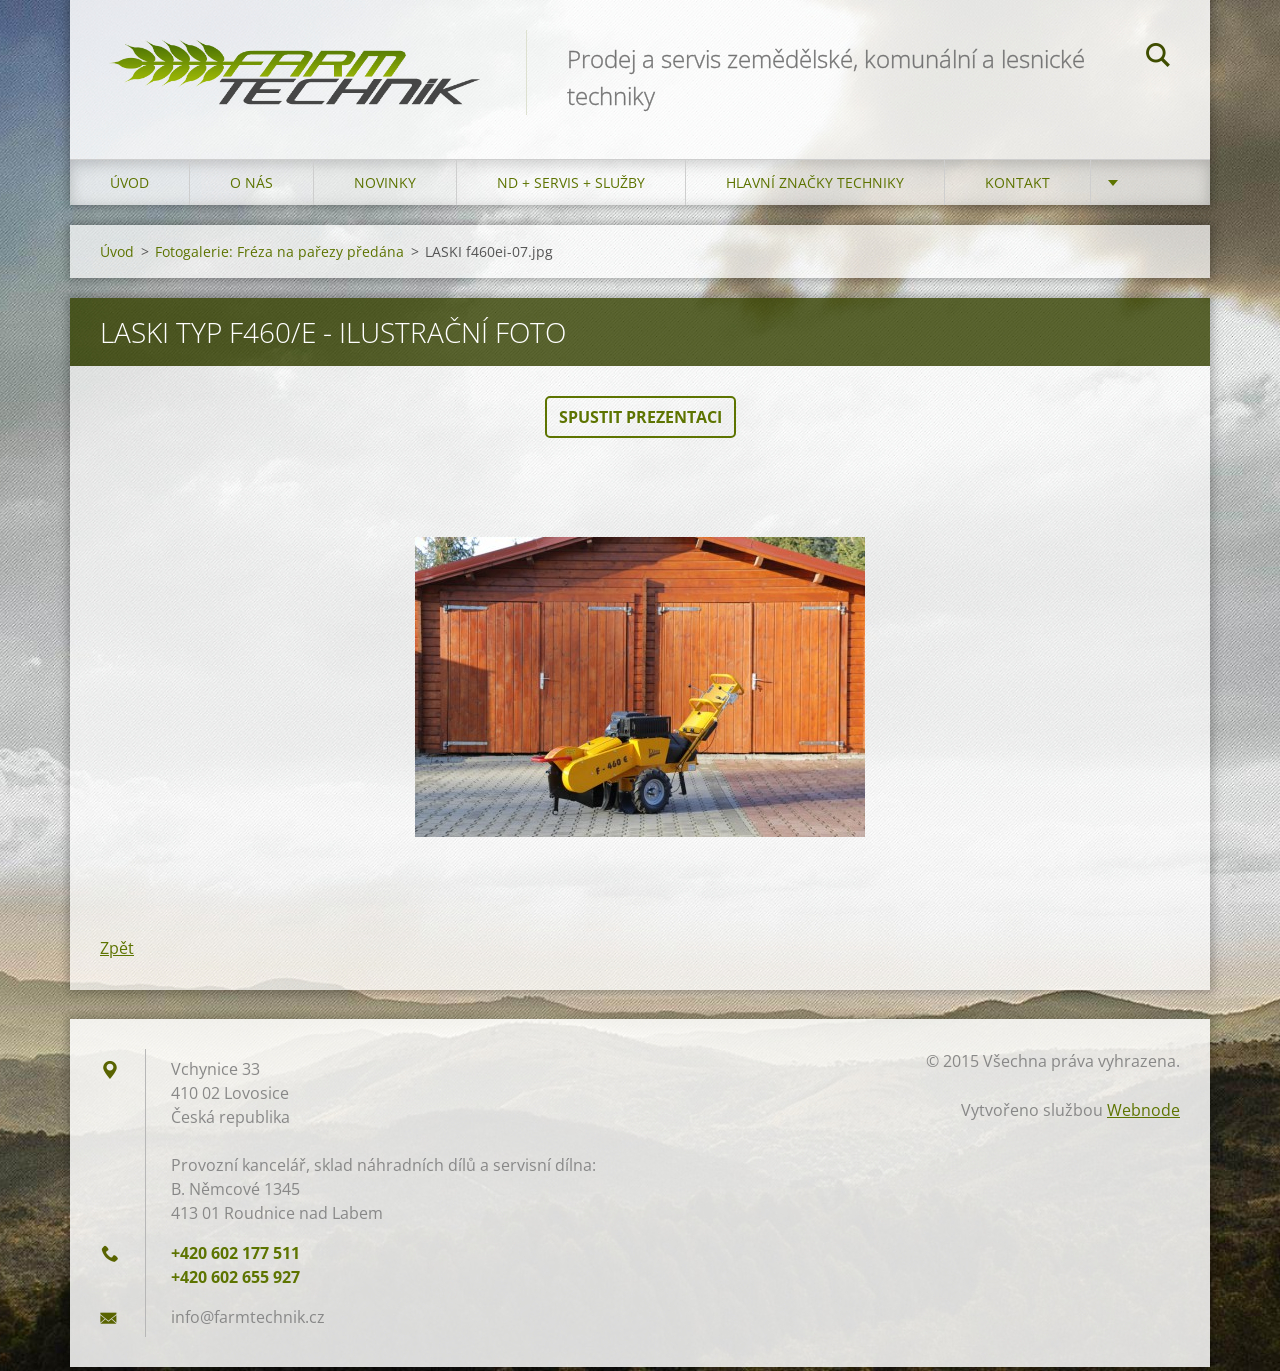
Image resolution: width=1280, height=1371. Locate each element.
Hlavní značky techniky (815, 186)
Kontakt (1017, 186)
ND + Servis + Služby (571, 186)
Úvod (129, 186)
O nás (251, 186)
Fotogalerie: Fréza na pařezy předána (279, 255)
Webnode (1143, 1114)
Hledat (1158, 58)
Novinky (385, 186)
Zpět (117, 952)
